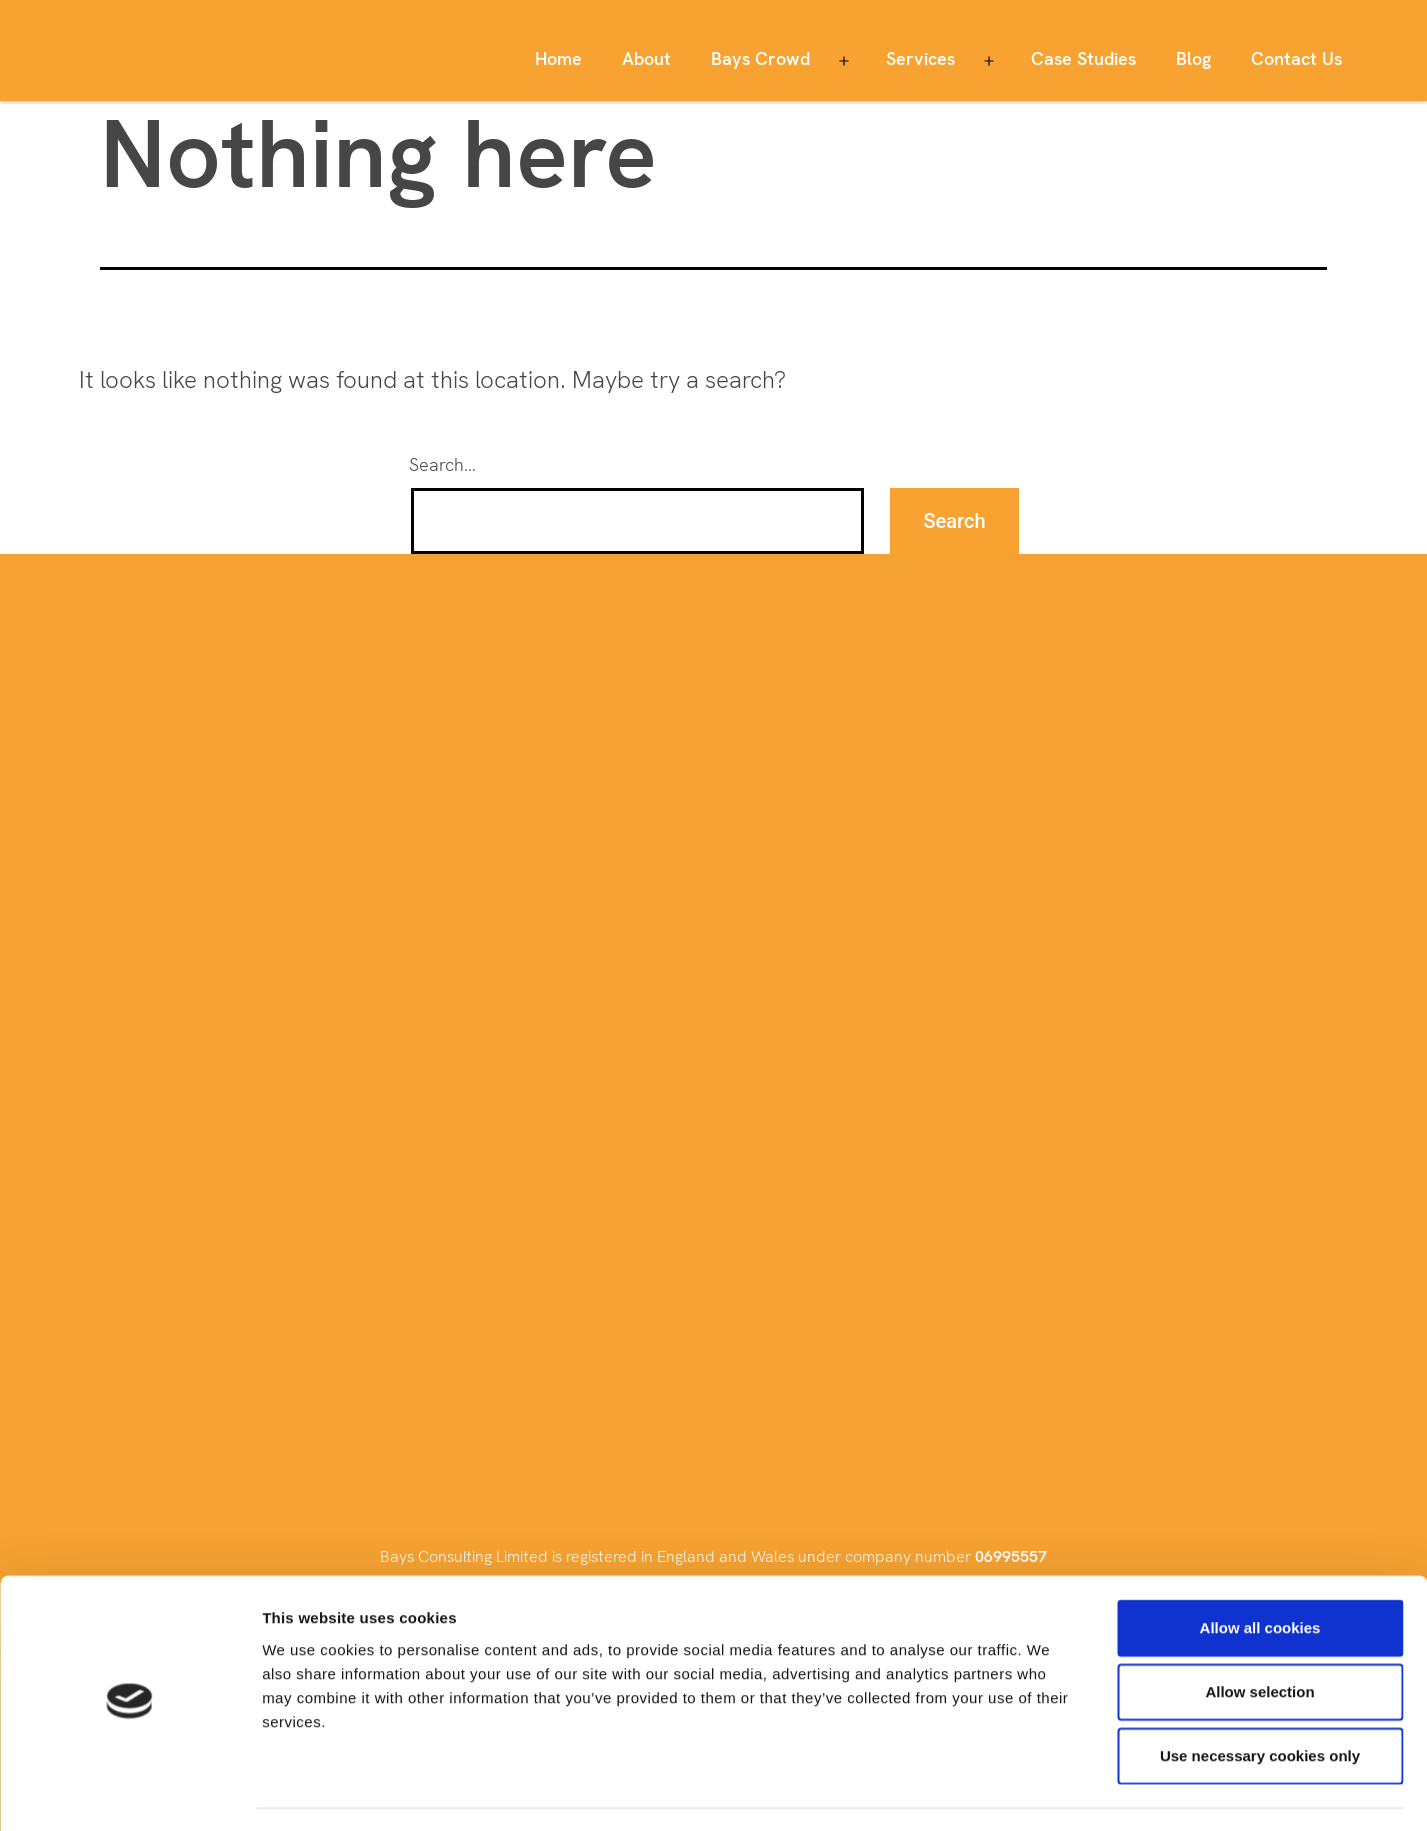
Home (558, 58)
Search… (442, 464)
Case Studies (1083, 58)
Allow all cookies (1260, 1571)
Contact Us (1296, 58)
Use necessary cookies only (1260, 1699)
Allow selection (1259, 1635)
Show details (1049, 1791)
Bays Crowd (760, 58)
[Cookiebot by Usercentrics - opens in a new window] (129, 1792)
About (646, 58)
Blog (1193, 58)
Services (920, 58)
